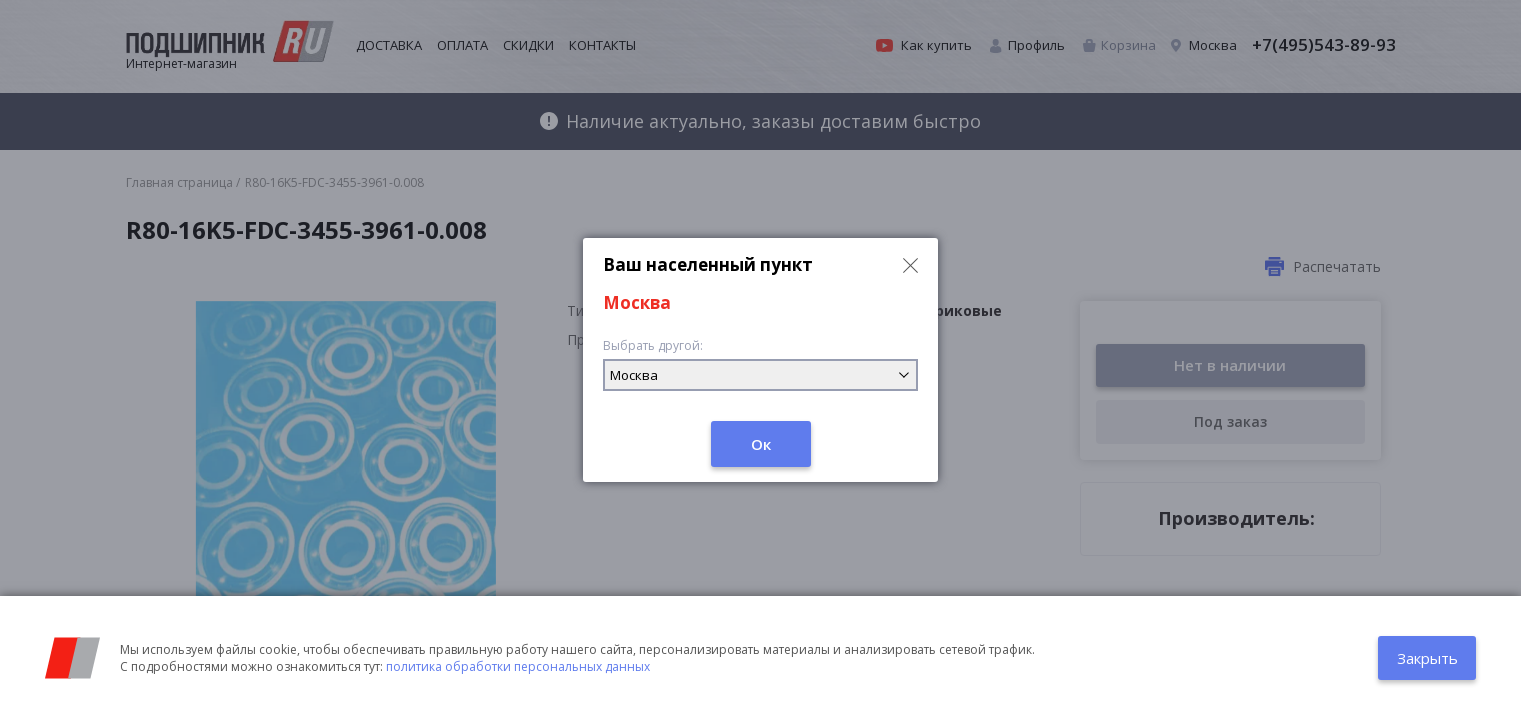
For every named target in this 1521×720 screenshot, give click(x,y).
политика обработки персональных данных (518, 666)
